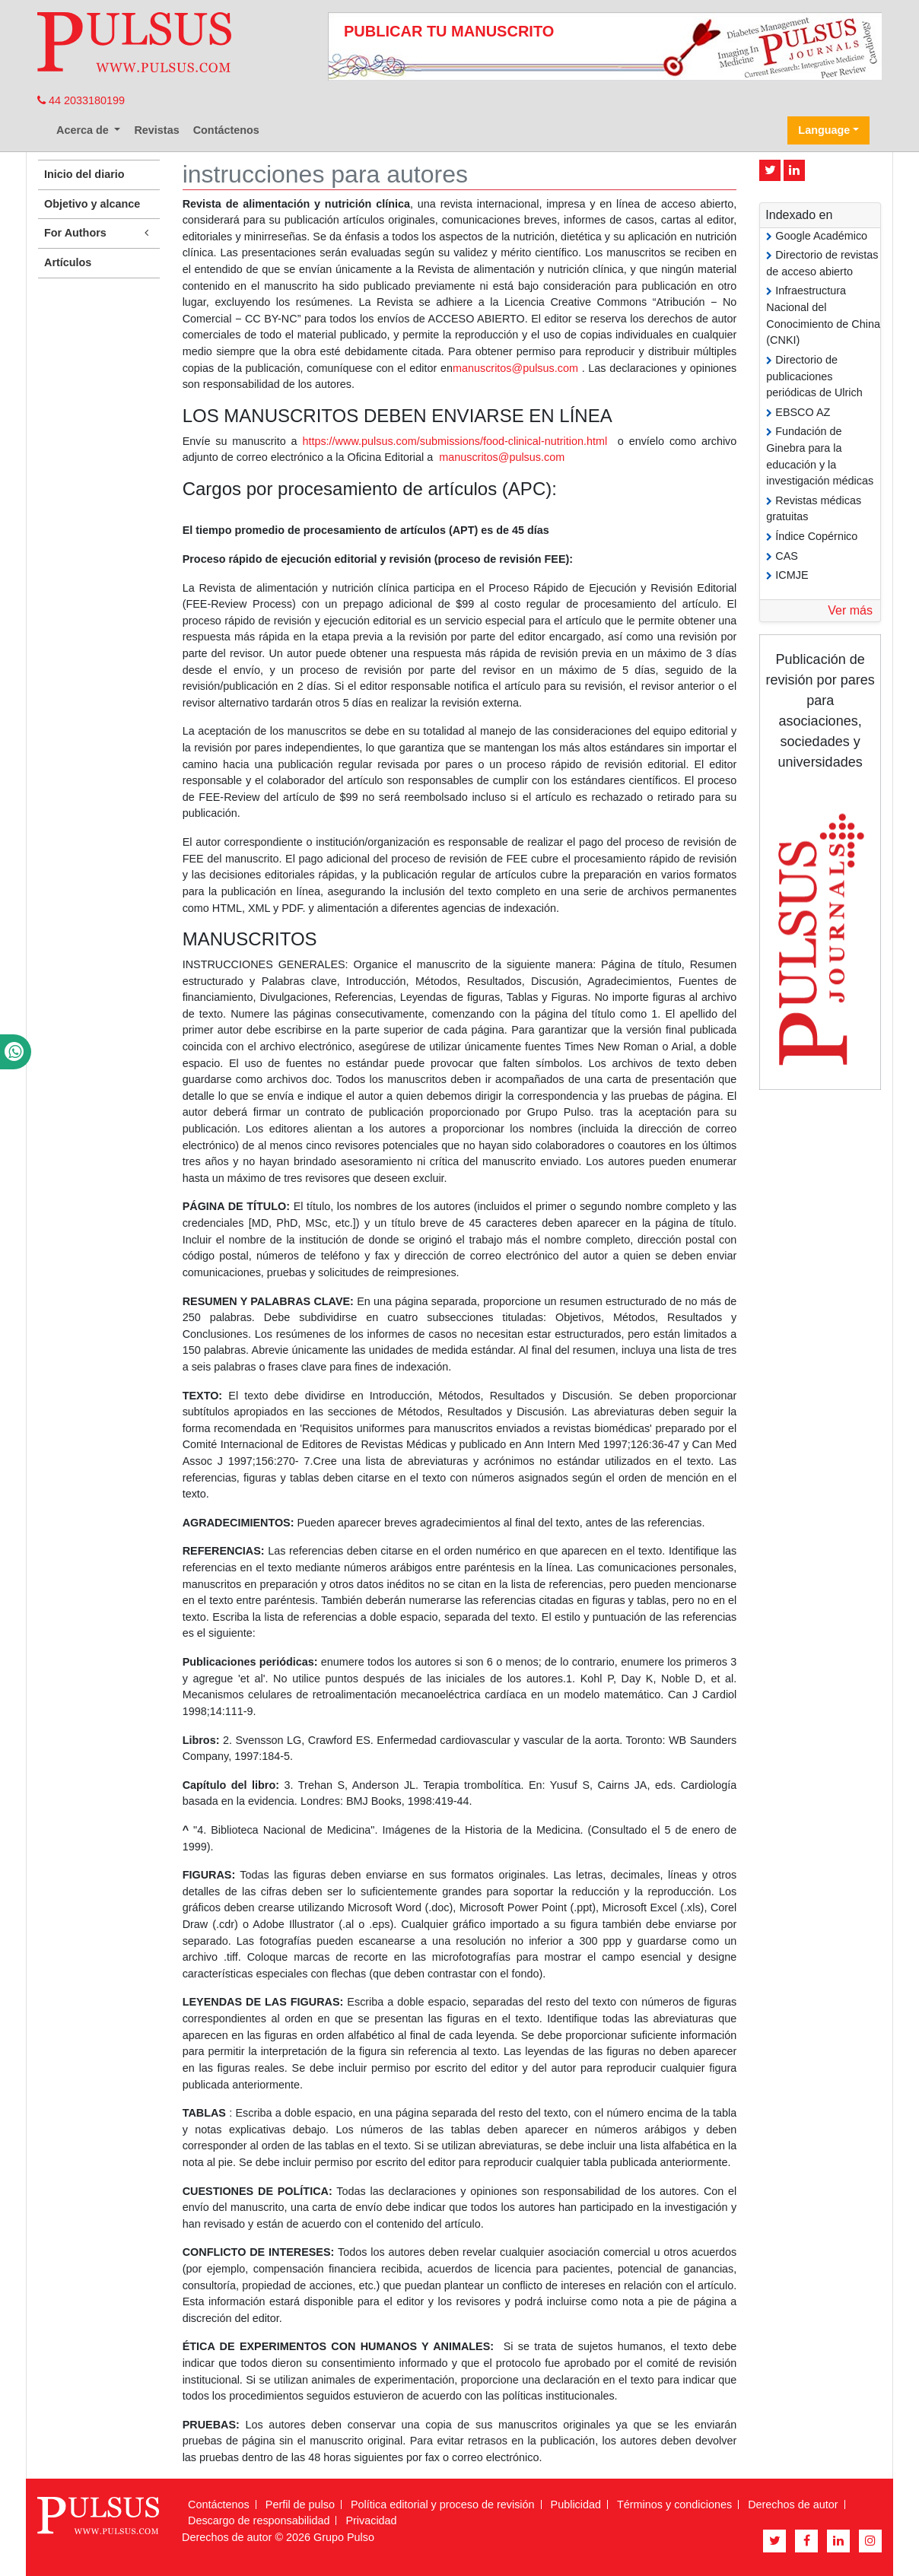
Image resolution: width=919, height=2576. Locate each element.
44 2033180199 (81, 100)
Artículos (67, 262)
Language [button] (824, 130)
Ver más (850, 610)
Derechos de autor (793, 2504)
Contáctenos (226, 130)
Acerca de (84, 130)
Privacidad (370, 2520)
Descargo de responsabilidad (258, 2520)
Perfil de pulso (300, 2504)
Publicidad (576, 2504)
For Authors (99, 233)
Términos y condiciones (674, 2504)
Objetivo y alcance (92, 204)
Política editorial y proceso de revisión (443, 2504)
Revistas (156, 130)
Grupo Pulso (343, 2537)
